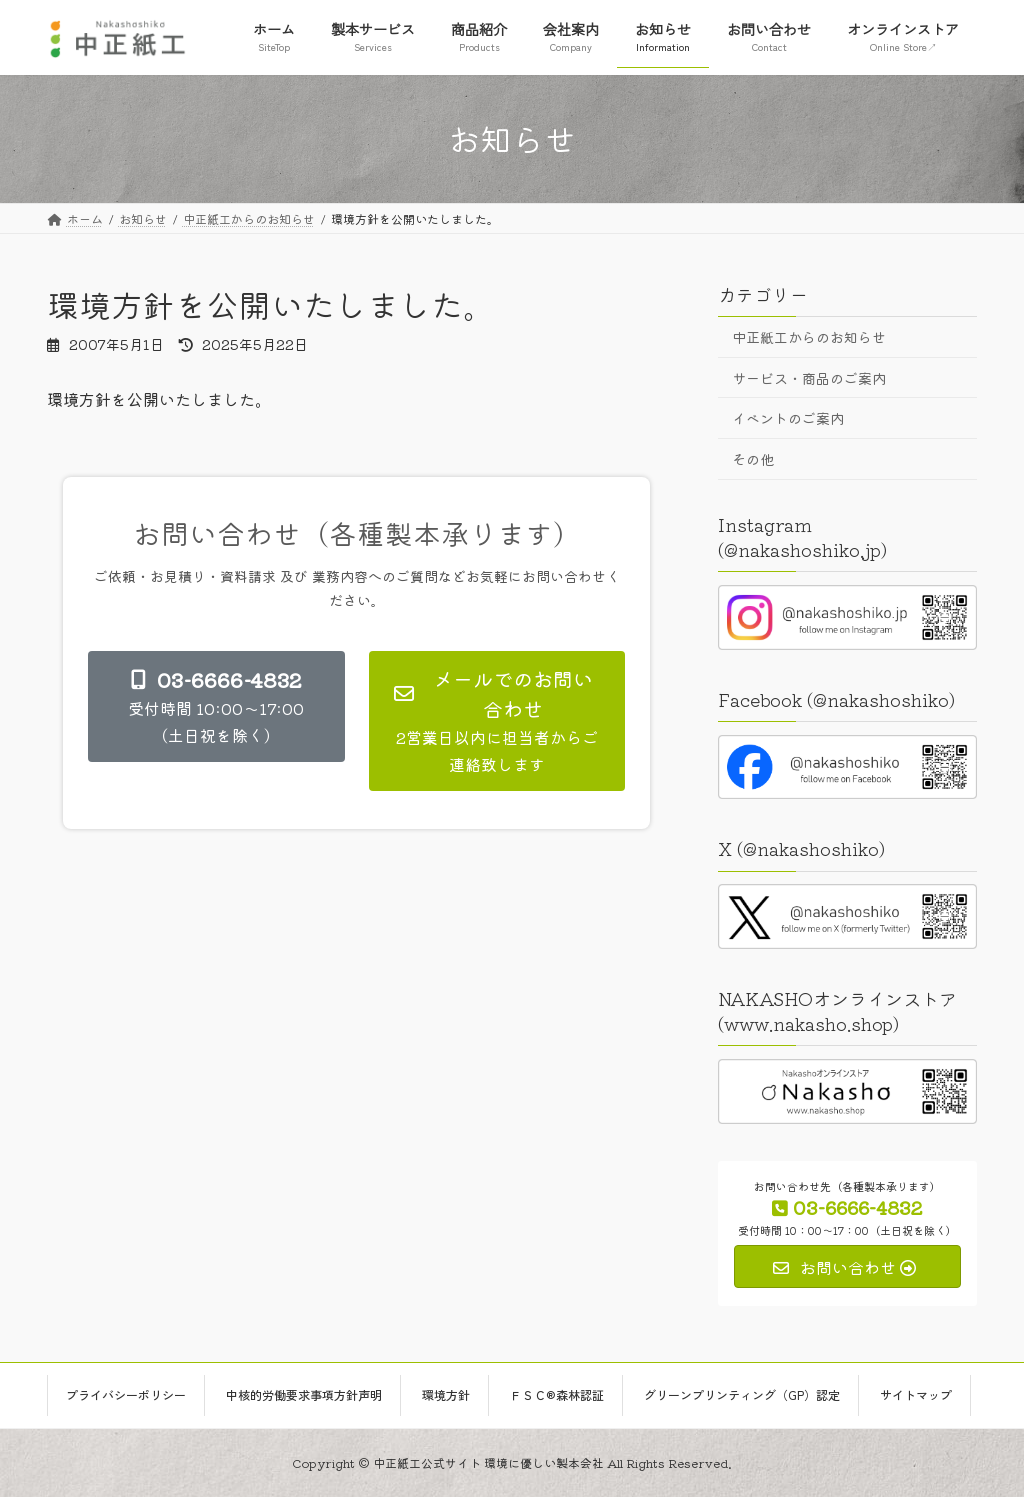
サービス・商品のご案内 (809, 377)
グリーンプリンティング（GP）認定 (742, 1394)
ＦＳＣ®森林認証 (557, 1394)
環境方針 (446, 1394)
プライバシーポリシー (126, 1394)
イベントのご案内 (788, 418)
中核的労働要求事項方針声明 (304, 1394)
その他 (753, 458)
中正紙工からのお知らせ (809, 337)
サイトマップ (916, 1394)
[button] (216, 706)
